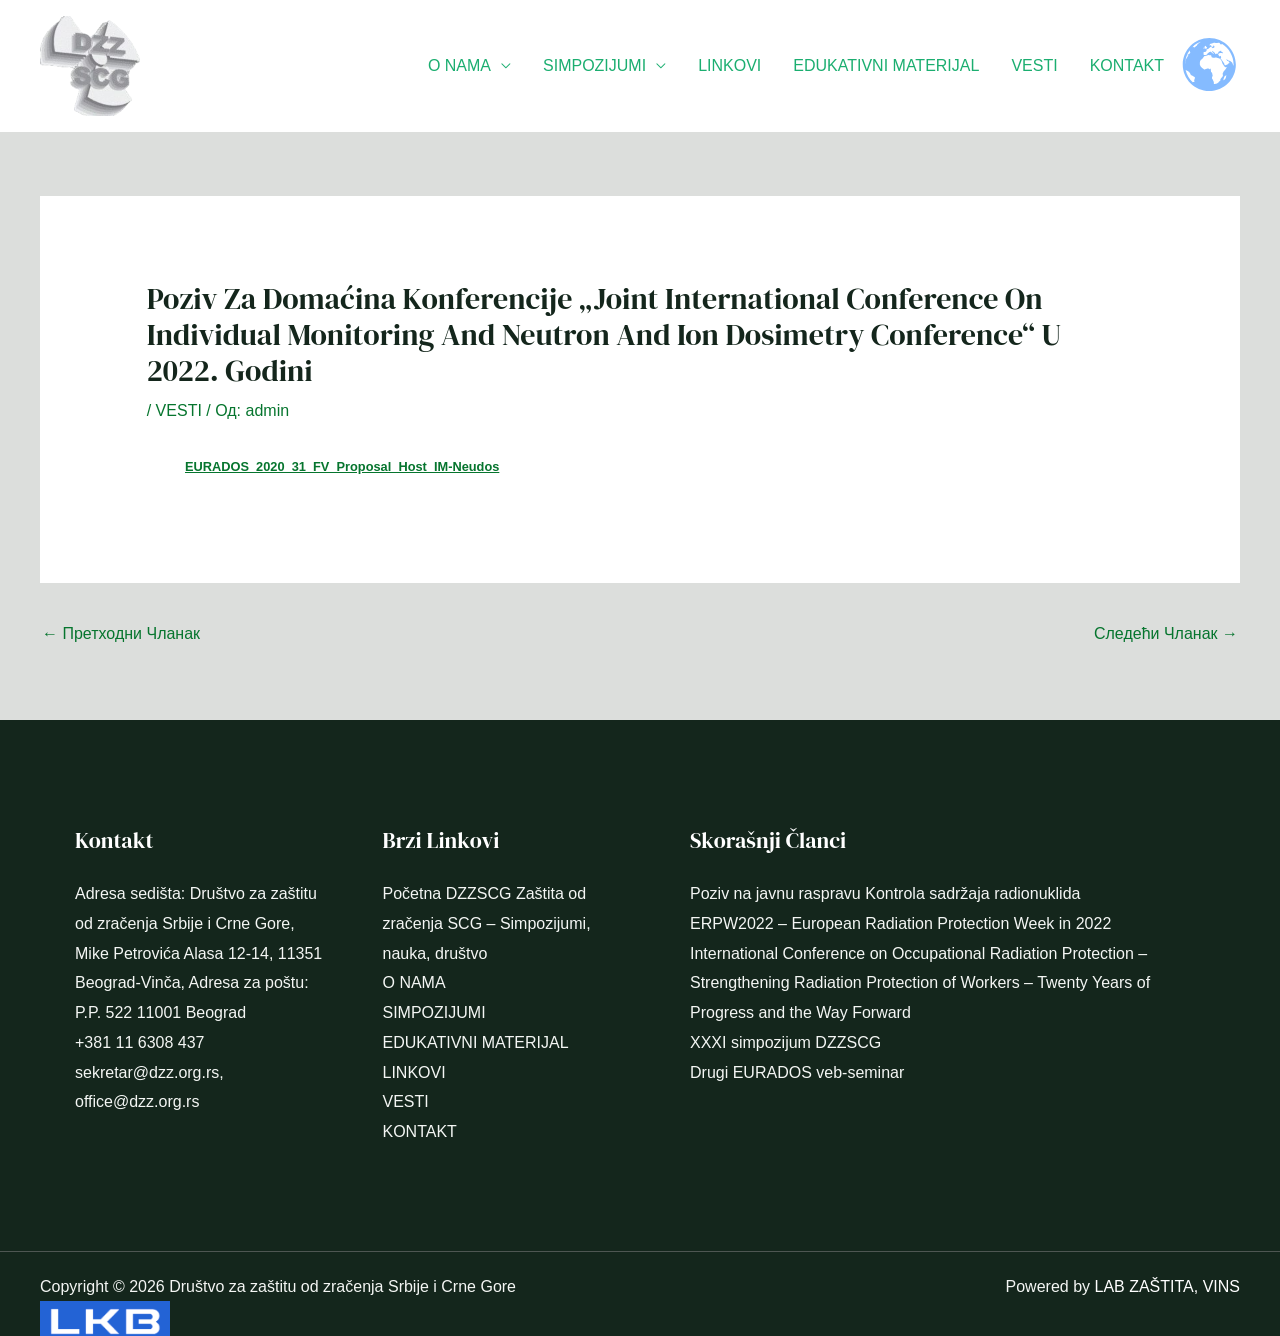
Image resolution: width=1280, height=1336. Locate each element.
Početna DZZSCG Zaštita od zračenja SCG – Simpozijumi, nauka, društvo (487, 887)
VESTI (1034, 65)
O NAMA (459, 65)
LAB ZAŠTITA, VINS (1167, 1250)
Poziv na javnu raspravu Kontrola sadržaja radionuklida (885, 857)
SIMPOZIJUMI (594, 65)
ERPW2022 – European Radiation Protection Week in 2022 (900, 887)
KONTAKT (1127, 65)
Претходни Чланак (121, 597)
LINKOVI (729, 65)
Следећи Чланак (1166, 597)
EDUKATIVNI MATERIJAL (886, 65)
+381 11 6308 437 (139, 1006)
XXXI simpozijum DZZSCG (785, 1006)
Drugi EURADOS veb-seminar (797, 1036)
